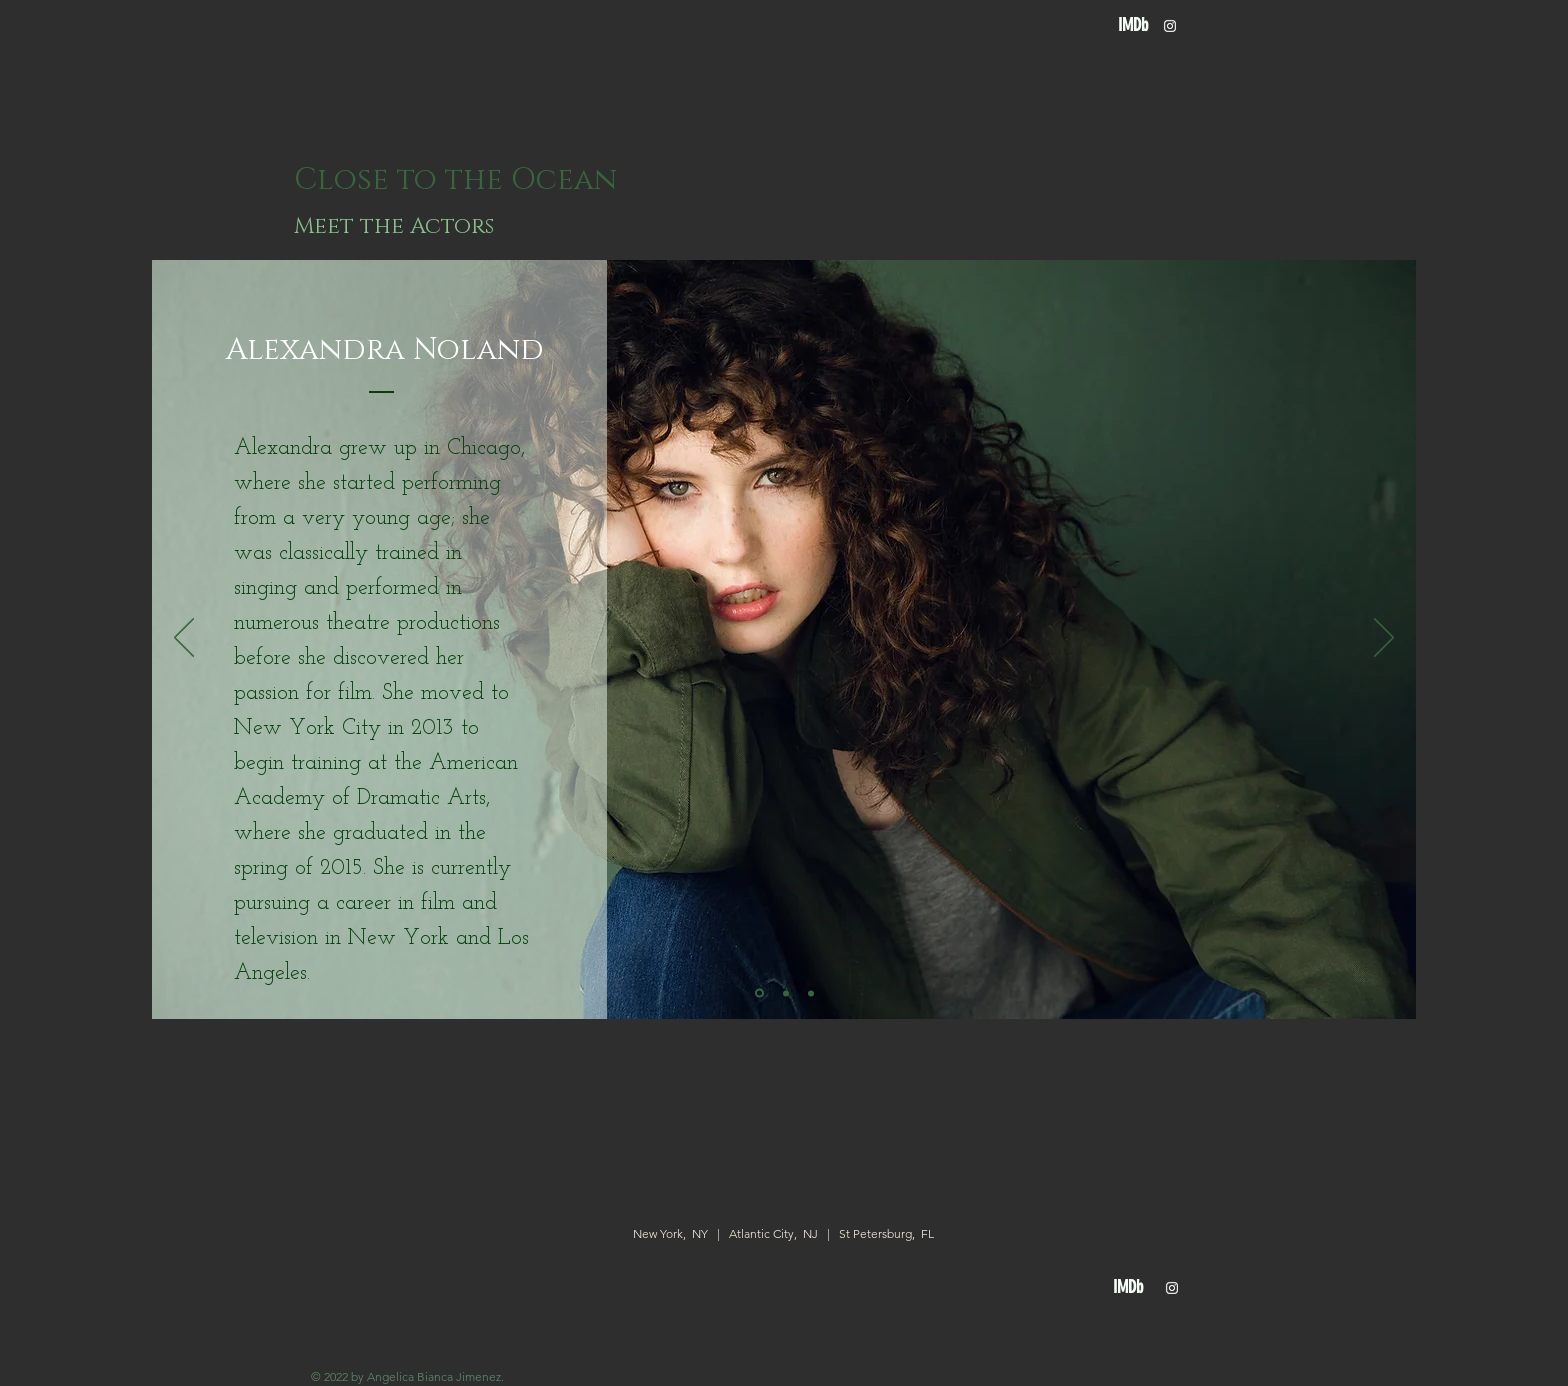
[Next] (1384, 639)
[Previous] (184, 639)
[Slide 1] (759, 993)
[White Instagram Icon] (1170, 26)
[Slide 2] (786, 993)
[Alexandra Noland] (385, 350)
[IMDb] (1132, 25)
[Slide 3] (811, 993)
